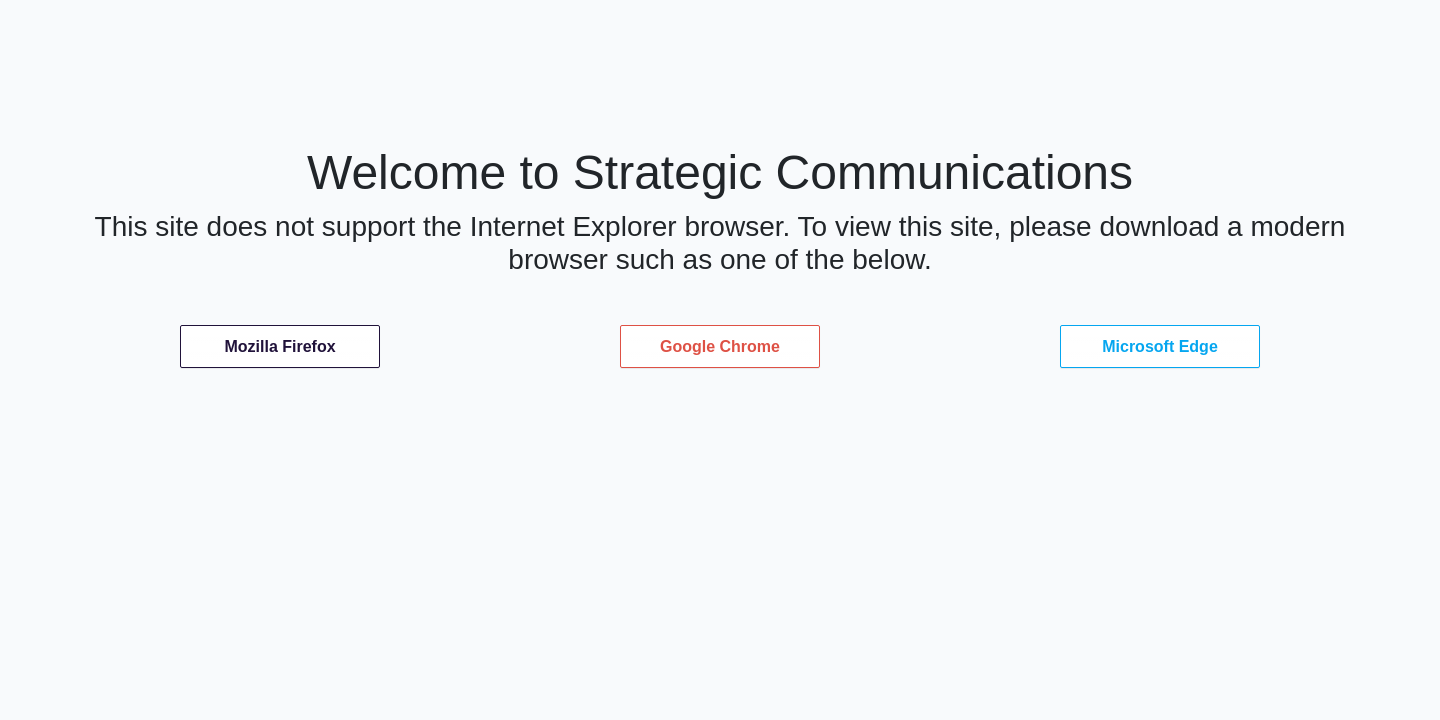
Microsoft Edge (1160, 346)
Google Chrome (720, 346)
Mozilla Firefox (279, 346)
